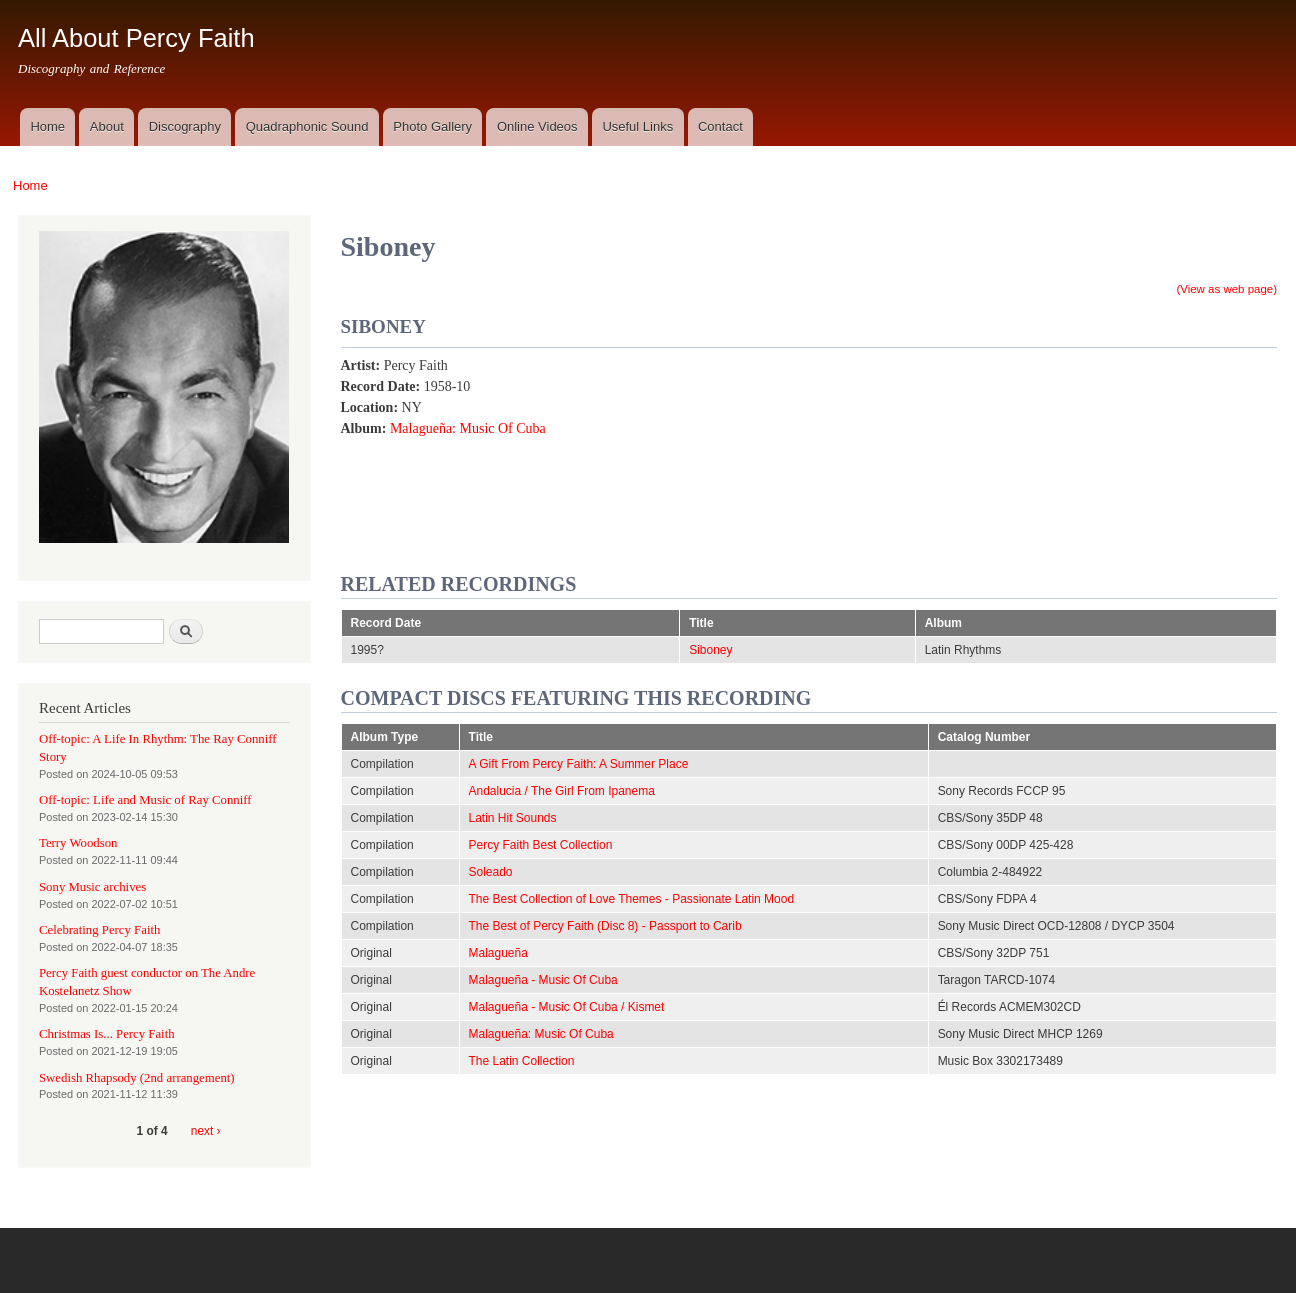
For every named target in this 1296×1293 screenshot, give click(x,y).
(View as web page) (1226, 289)
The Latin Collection (522, 1061)
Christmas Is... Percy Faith (107, 1034)
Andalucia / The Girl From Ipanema (562, 791)
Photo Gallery (432, 126)
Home (47, 126)
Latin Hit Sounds (513, 818)
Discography (185, 126)
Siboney (710, 650)
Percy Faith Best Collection (541, 845)
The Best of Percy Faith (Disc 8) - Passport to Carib (605, 926)
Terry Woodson (78, 843)
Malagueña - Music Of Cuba (543, 980)
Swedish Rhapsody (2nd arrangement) (137, 1078)
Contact (720, 126)
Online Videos (537, 126)
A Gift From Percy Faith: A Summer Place (579, 764)
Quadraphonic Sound (307, 126)
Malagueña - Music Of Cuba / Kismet (567, 1007)
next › (206, 1131)
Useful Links (637, 126)
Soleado (491, 872)
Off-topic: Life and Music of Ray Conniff (145, 800)
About (107, 126)
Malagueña (498, 953)
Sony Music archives (92, 887)
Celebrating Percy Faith (99, 930)
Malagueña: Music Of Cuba (468, 428)
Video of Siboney (976, 452)
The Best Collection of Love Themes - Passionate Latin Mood (632, 899)
